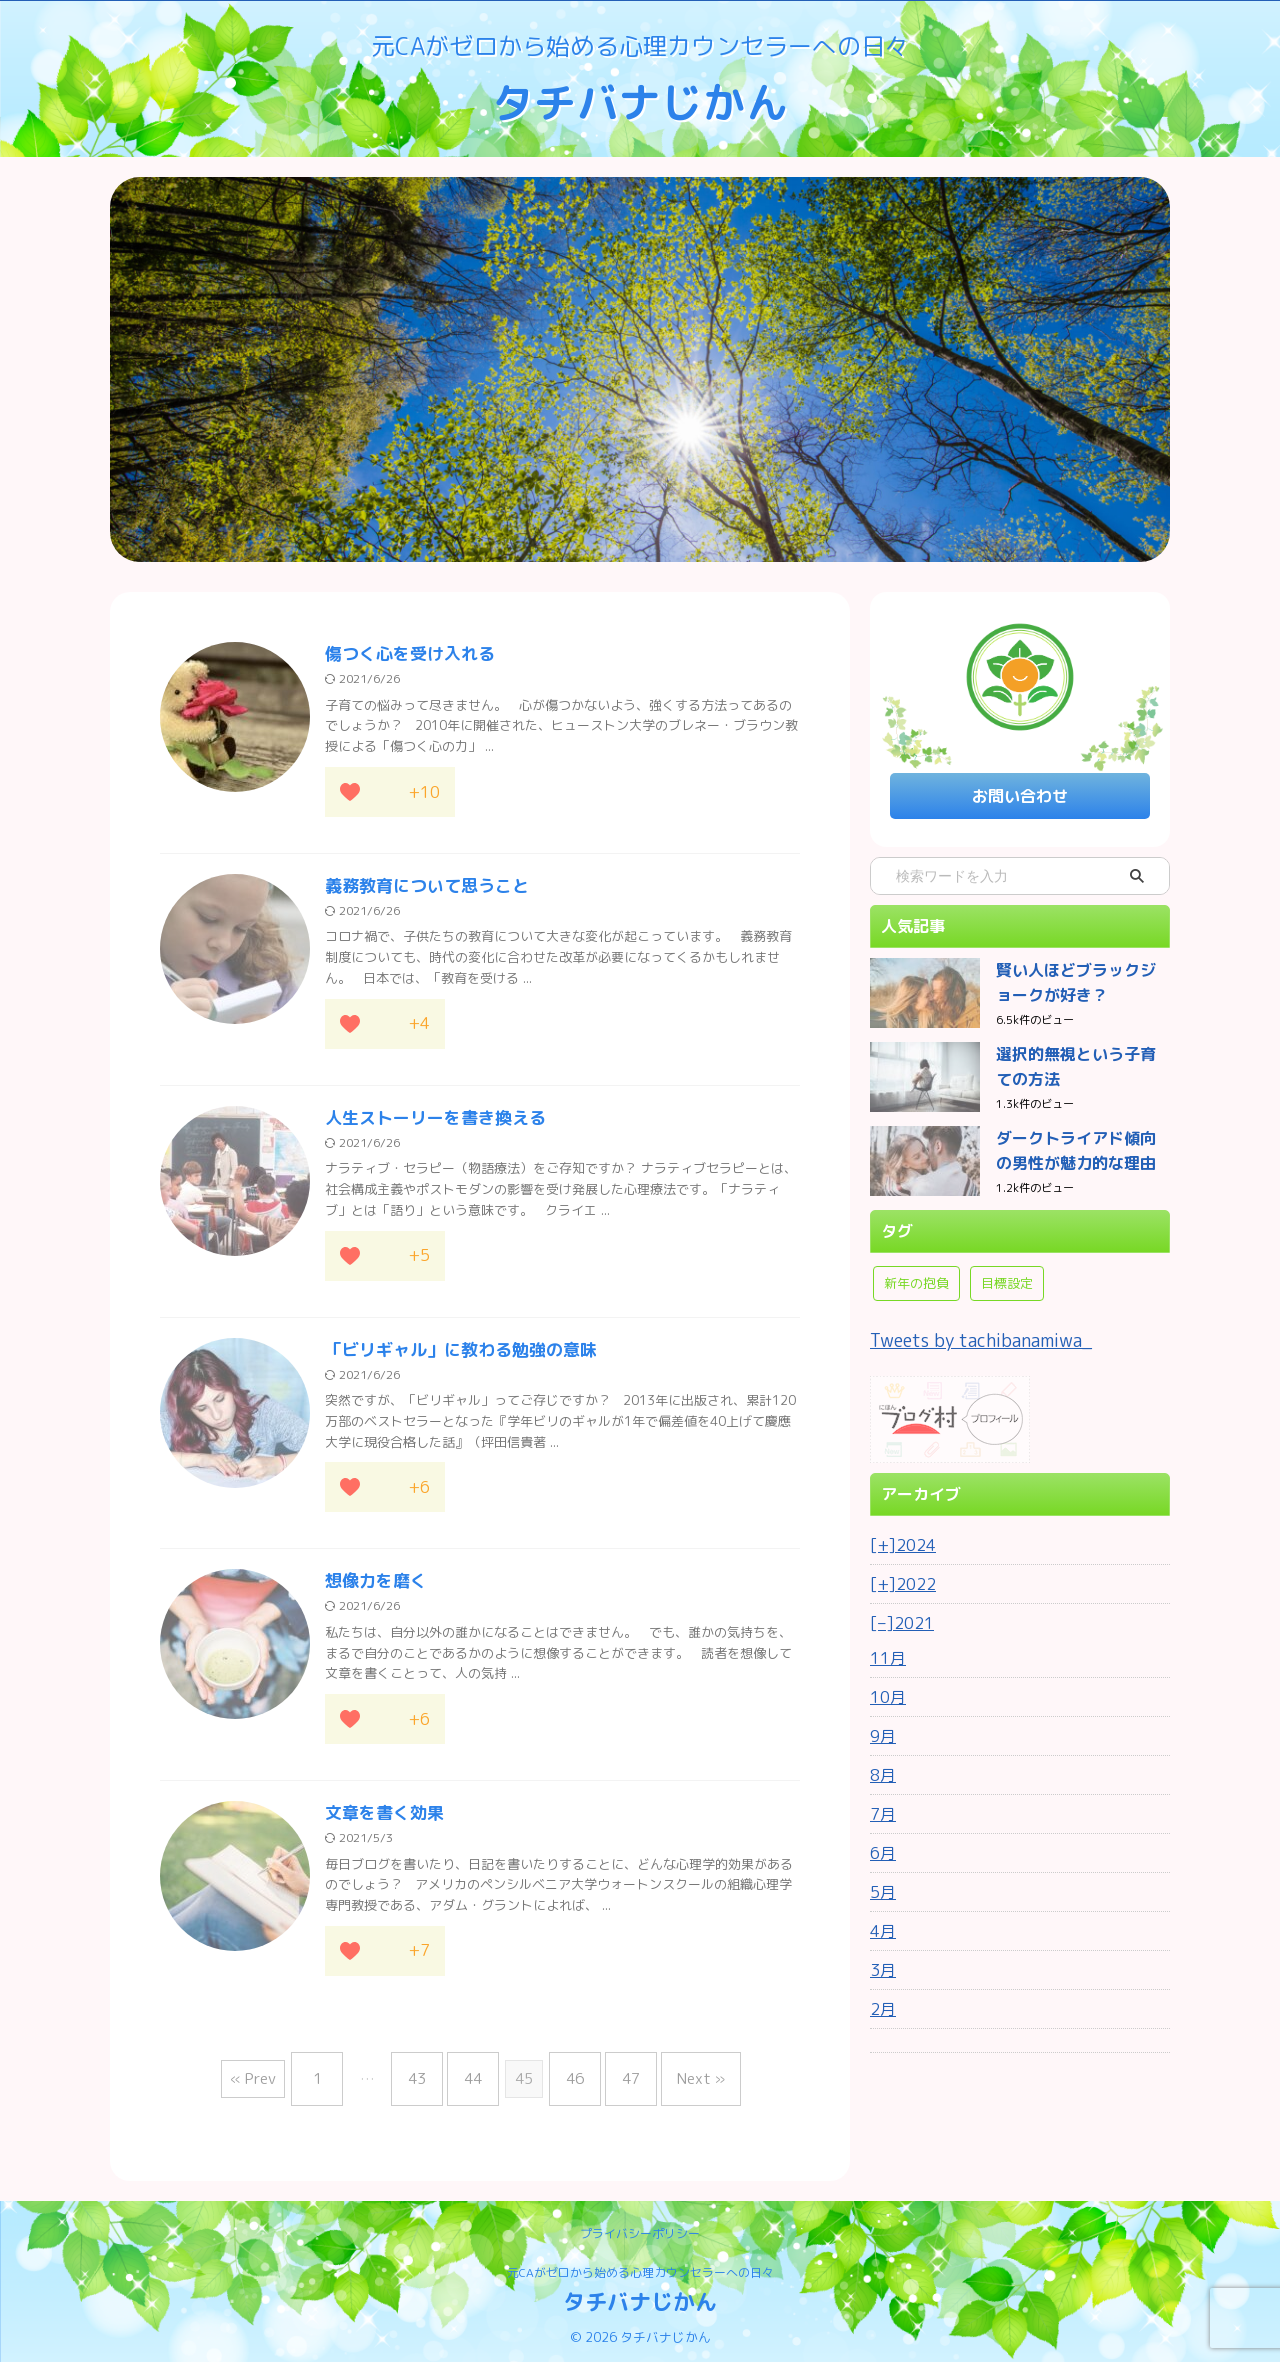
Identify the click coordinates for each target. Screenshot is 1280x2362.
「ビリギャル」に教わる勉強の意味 (453, 1357)
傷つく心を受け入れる (405, 655)
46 (570, 2082)
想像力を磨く (373, 1590)
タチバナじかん (639, 101)
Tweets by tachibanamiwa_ (966, 1330)
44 (478, 2082)
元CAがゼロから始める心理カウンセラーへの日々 (640, 2268)
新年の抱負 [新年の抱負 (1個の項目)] (916, 1274)
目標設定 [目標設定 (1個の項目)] (1007, 1274)
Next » (676, 2082)
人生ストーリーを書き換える (429, 1123)
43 (432, 2082)
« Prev (283, 2082)
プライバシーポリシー (640, 2229)
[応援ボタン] (350, 794)
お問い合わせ (1020, 794)
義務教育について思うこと (421, 889)
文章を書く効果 (381, 1824)
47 (616, 2082)
